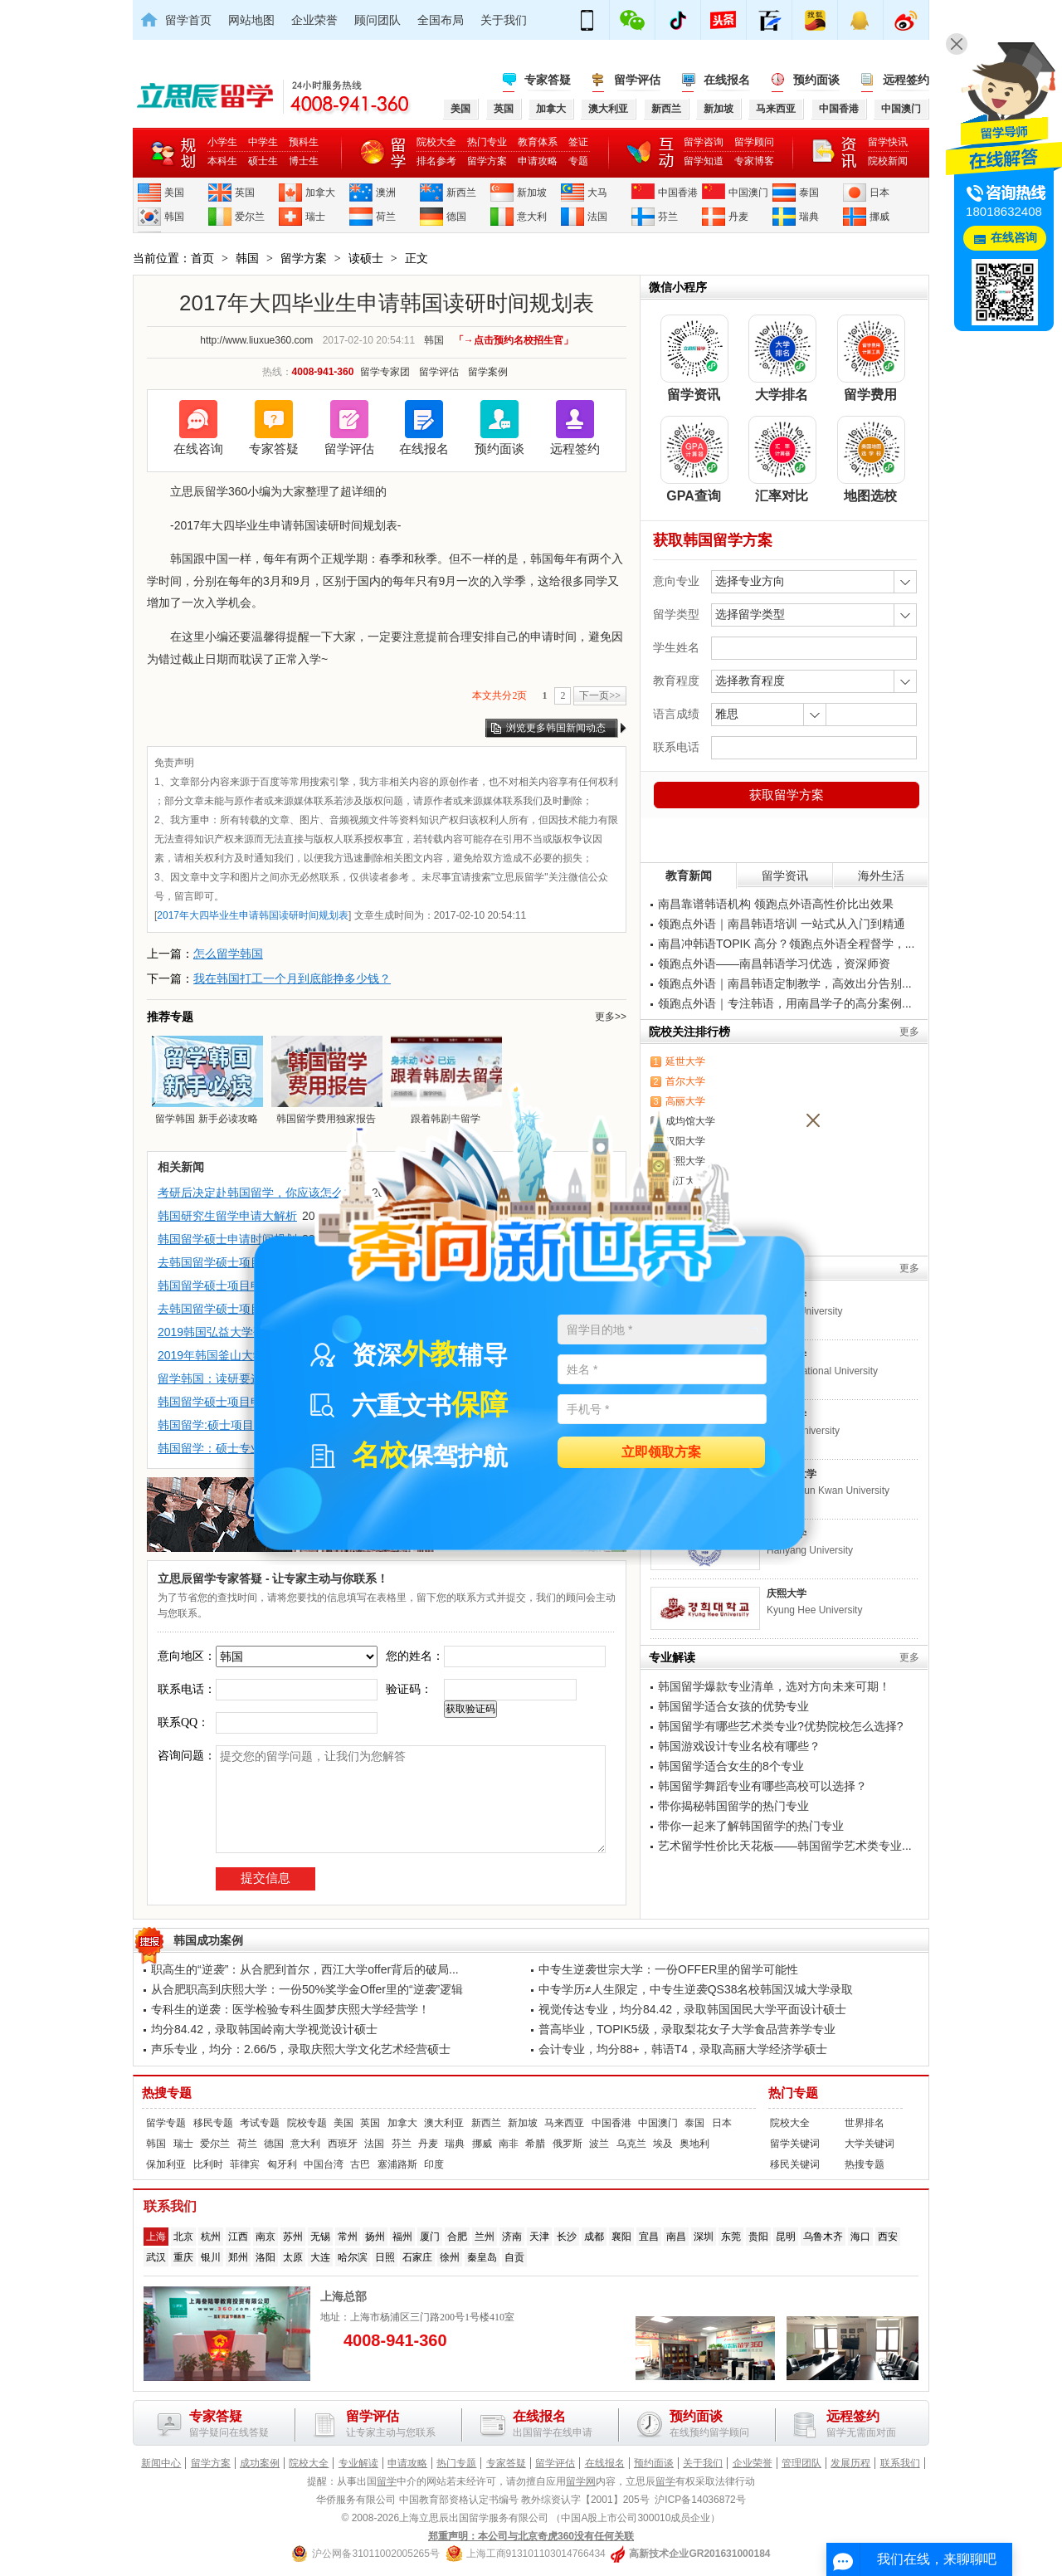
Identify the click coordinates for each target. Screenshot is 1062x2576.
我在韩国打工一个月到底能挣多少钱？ (292, 978)
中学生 (263, 142)
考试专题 (260, 2123)
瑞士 (315, 216)
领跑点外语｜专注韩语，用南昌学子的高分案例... (785, 1003)
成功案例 (260, 2463)
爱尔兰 (250, 216)
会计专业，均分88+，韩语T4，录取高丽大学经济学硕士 (682, 2049)
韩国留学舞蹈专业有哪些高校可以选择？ (762, 1786)
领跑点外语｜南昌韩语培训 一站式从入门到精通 (781, 923)
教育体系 (538, 142)
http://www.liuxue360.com (256, 340)
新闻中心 (161, 2463)
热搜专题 (167, 2093)
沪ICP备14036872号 (700, 2499)
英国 (245, 192)
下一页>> (600, 695)
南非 (509, 2143)
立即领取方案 (661, 1453)
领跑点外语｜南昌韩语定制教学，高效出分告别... (785, 983)
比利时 (208, 2164)
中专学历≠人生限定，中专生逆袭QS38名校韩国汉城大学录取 (695, 1989)
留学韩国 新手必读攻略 (206, 1080)
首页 (202, 258)
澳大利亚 (444, 2123)
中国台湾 (323, 2164)
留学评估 (637, 79)
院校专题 (307, 2123)
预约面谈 (816, 79)
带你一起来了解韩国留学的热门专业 (751, 1825)
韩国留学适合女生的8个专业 (731, 1766)
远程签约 (906, 79)
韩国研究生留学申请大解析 (227, 1215)
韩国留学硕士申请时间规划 (227, 1239)
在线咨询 (198, 449)
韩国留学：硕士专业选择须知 (233, 1448)
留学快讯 (888, 142)
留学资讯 (785, 875)
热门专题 (793, 2093)
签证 (578, 142)
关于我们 (503, 20)
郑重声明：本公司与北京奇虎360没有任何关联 (531, 2536)
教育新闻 (688, 875)
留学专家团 (385, 372)
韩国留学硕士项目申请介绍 (227, 1285)
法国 (597, 216)
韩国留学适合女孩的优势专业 (733, 1706)
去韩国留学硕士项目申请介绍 (233, 1262)
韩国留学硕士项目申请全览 (227, 1401)
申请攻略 (538, 161)
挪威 (879, 216)
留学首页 (188, 20)
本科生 (222, 161)
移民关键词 (795, 2164)
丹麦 (738, 216)
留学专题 (166, 2123)
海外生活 (881, 875)
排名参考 (436, 161)
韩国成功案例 (208, 1940)
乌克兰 (631, 2143)
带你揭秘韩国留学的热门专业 (733, 1805)
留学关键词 (795, 2143)
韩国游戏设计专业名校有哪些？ (739, 1746)
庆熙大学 (786, 1593)
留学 (387, 2481)
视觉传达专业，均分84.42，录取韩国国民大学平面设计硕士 (692, 2009)
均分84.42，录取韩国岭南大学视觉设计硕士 (264, 2029)
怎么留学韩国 (228, 953)
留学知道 (703, 161)
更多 (909, 1031)
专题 (578, 161)
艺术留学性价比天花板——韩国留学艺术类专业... (785, 1845)
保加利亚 (166, 2164)
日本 (879, 192)
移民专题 (213, 2123)
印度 (434, 2164)
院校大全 (436, 142)
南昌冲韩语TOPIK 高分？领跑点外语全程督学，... (786, 943)
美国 (174, 192)
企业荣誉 (314, 20)
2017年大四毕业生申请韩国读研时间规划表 (252, 915)
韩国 (174, 216)
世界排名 (864, 2123)
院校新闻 (888, 161)
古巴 (360, 2164)
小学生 (222, 142)
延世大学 (685, 1061)
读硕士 (365, 258)
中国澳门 (748, 192)
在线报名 (727, 79)
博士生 (304, 161)
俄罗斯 (567, 2143)
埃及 (663, 2143)
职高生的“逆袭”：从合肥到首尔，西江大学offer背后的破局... (305, 1969)
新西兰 (461, 192)
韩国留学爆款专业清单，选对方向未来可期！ (774, 1686)
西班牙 (343, 2143)
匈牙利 (282, 2164)
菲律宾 (245, 2164)
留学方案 (487, 161)
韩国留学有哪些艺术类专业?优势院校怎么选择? (781, 1726)
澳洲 (386, 192)
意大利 (532, 216)
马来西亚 (564, 2123)
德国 (456, 216)
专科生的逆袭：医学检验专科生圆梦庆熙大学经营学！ (290, 2009)
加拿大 (320, 192)
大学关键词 (869, 2143)
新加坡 (532, 192)
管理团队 (801, 2463)
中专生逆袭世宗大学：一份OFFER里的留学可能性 (668, 1969)
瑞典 (809, 216)
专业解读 (358, 2463)
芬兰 (668, 216)
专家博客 (754, 161)
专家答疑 (547, 79)
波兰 (599, 2143)
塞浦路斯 (397, 2164)
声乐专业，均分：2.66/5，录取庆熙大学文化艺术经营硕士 (301, 2049)
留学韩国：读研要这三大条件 (233, 1378)
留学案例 (488, 372)
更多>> (610, 1016)
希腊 (535, 2143)
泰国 (809, 192)
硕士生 (263, 161)
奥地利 (694, 2143)
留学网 (581, 2481)
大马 (597, 192)
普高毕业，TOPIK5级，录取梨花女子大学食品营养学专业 (686, 2029)
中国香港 (678, 192)
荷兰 (386, 216)
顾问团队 (377, 20)
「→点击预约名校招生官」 (513, 340)
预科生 (304, 142)
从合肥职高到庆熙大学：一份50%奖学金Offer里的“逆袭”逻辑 (307, 1989)
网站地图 (251, 20)
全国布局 (440, 20)
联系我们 (900, 2463)
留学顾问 (754, 142)
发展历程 (850, 2463)
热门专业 (487, 142)
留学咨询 (703, 142)
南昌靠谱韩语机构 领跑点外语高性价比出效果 (776, 903)
